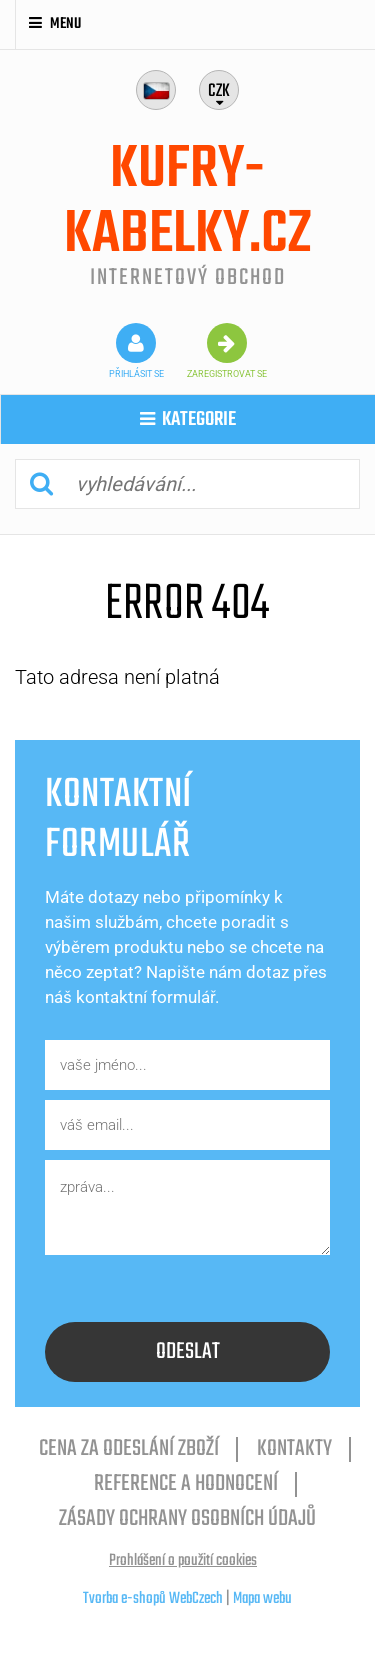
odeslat (188, 1352)
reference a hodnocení (186, 1484)
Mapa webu (262, 1599)
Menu (55, 24)
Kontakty (294, 1449)
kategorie (188, 419)
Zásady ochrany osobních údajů (187, 1519)
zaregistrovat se (227, 351)
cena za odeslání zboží (129, 1449)
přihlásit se (136, 351)
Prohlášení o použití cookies (183, 1561)
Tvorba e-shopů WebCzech (153, 1599)
